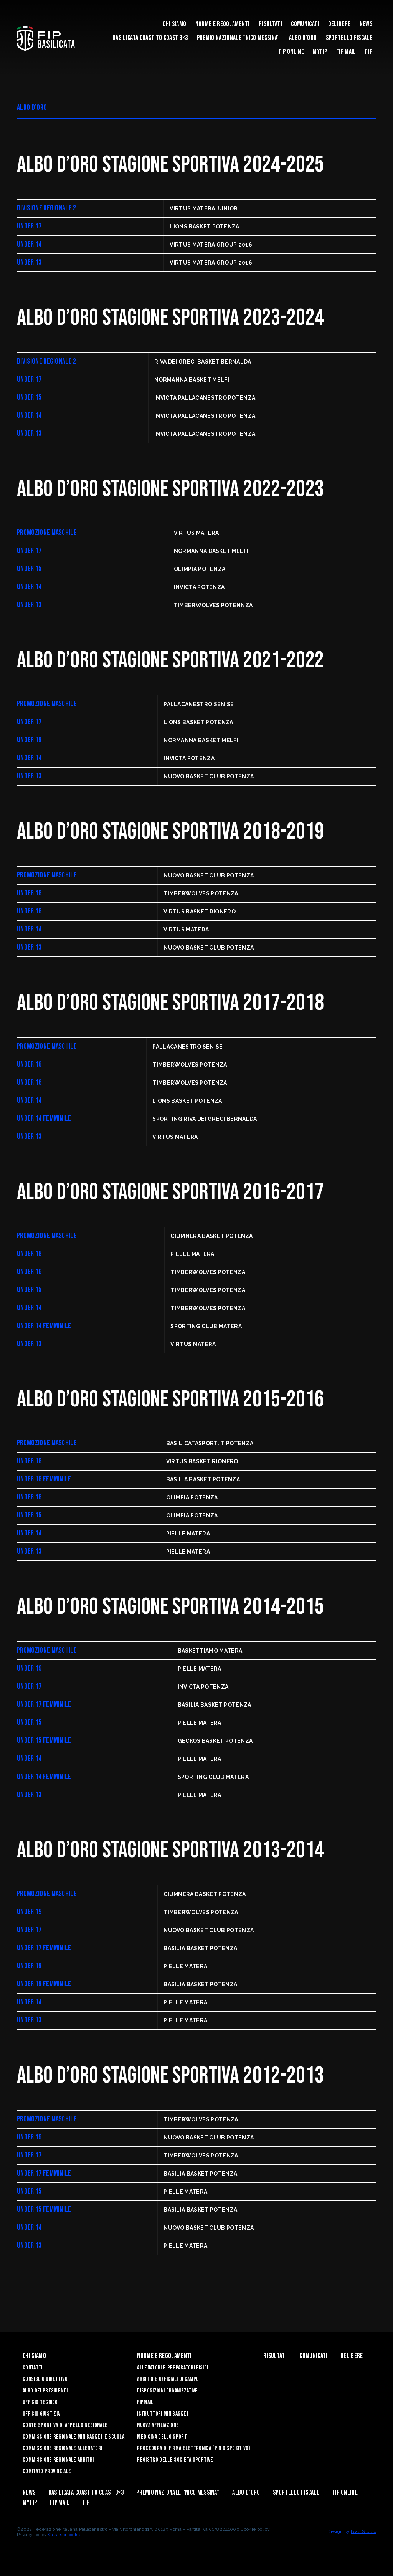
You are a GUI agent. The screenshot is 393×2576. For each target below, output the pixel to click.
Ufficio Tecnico (40, 2402)
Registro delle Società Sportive (175, 2459)
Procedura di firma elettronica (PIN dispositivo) (193, 2448)
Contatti (33, 2367)
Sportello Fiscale (349, 38)
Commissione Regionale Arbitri (58, 2459)
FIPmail (145, 2402)
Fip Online (291, 52)
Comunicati (305, 24)
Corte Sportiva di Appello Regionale (65, 2425)
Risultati (270, 24)
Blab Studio (363, 2531)
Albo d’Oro (303, 38)
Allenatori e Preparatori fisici (172, 2367)
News (366, 24)
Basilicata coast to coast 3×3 (150, 38)
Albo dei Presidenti (45, 2390)
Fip (368, 52)
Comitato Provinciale (47, 2471)
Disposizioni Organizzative (167, 2390)
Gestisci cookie (65, 2534)
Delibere (339, 24)
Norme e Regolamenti (222, 24)
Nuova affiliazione (158, 2425)
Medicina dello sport (162, 2436)
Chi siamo (174, 24)
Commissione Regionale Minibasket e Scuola (73, 2436)
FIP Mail (346, 52)
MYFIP (320, 52)
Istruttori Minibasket (163, 2413)
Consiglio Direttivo (45, 2379)
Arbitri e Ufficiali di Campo (168, 2379)
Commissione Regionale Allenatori (62, 2448)
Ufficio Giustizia (41, 2413)
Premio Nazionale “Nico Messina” (238, 38)
